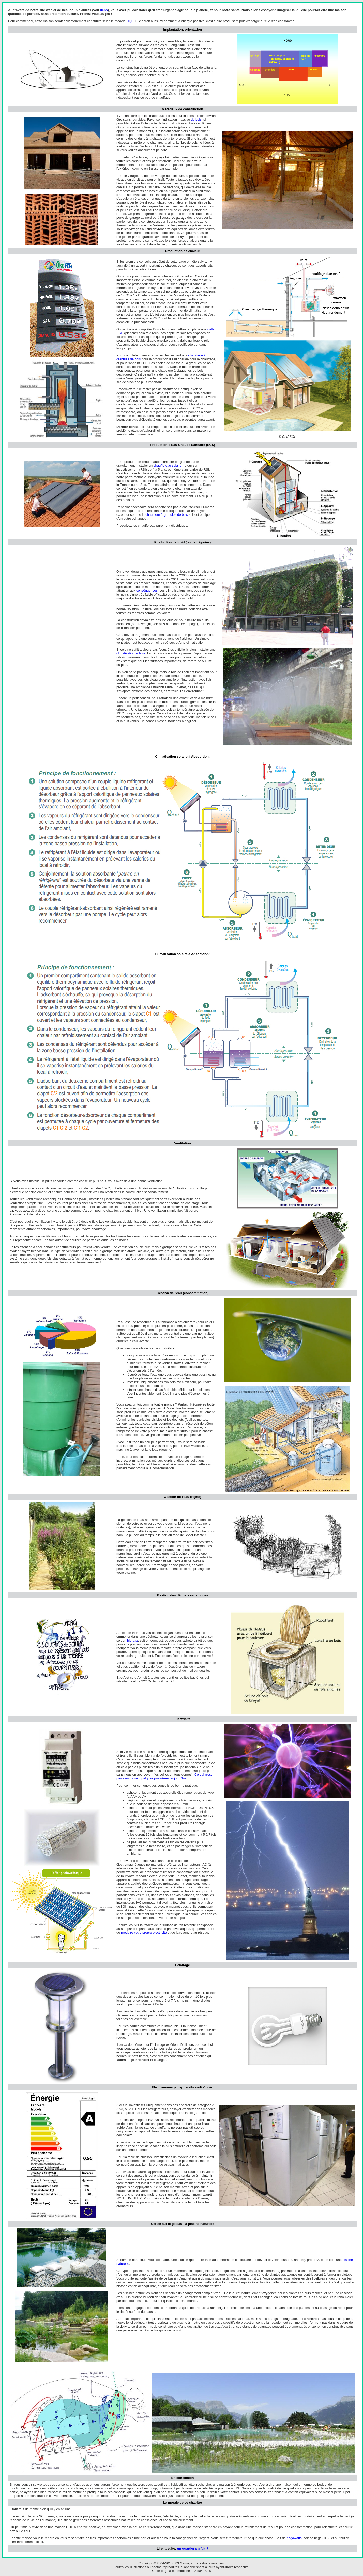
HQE (129, 21)
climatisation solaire (130, 653)
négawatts (294, 2538)
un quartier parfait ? (192, 2548)
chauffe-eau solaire (168, 465)
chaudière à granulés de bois (166, 515)
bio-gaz (132, 1640)
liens (104, 10)
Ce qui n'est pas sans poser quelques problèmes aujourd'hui (164, 1776)
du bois (196, 119)
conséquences (147, 590)
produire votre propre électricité (144, 1932)
